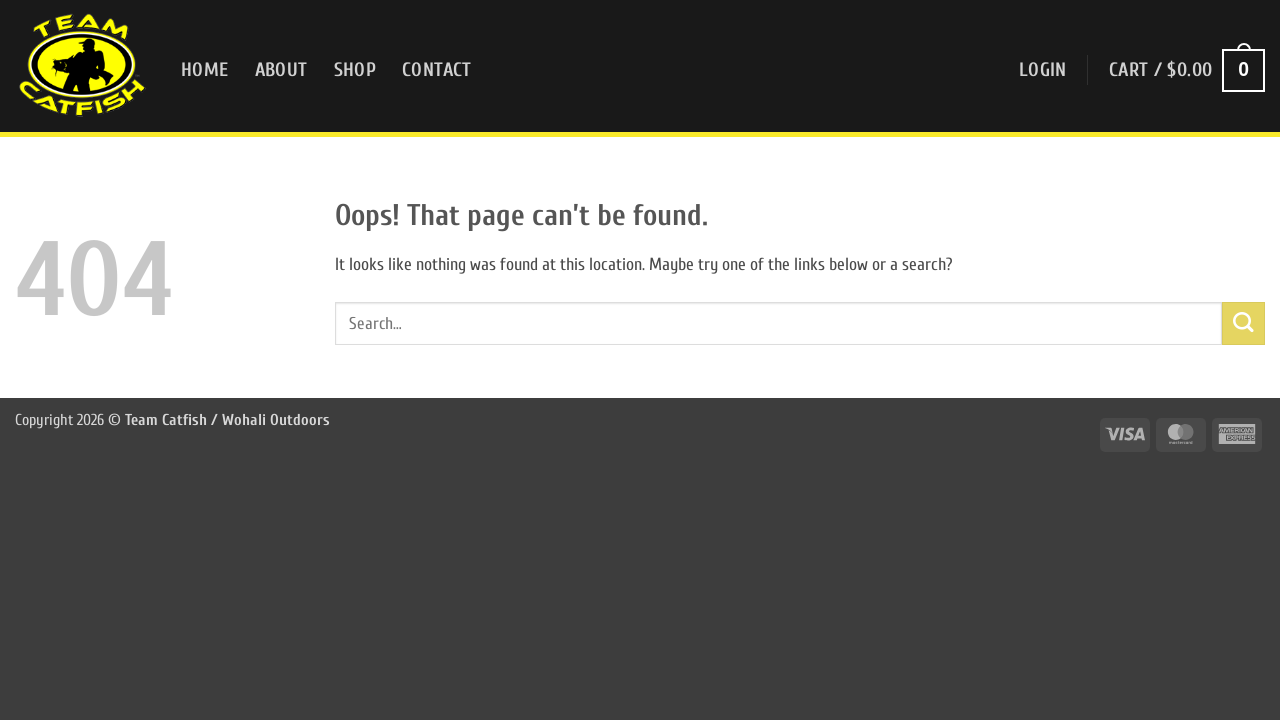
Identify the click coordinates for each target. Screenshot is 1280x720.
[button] (1043, 70)
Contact (437, 70)
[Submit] (1243, 323)
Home (205, 70)
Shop (355, 70)
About (281, 70)
